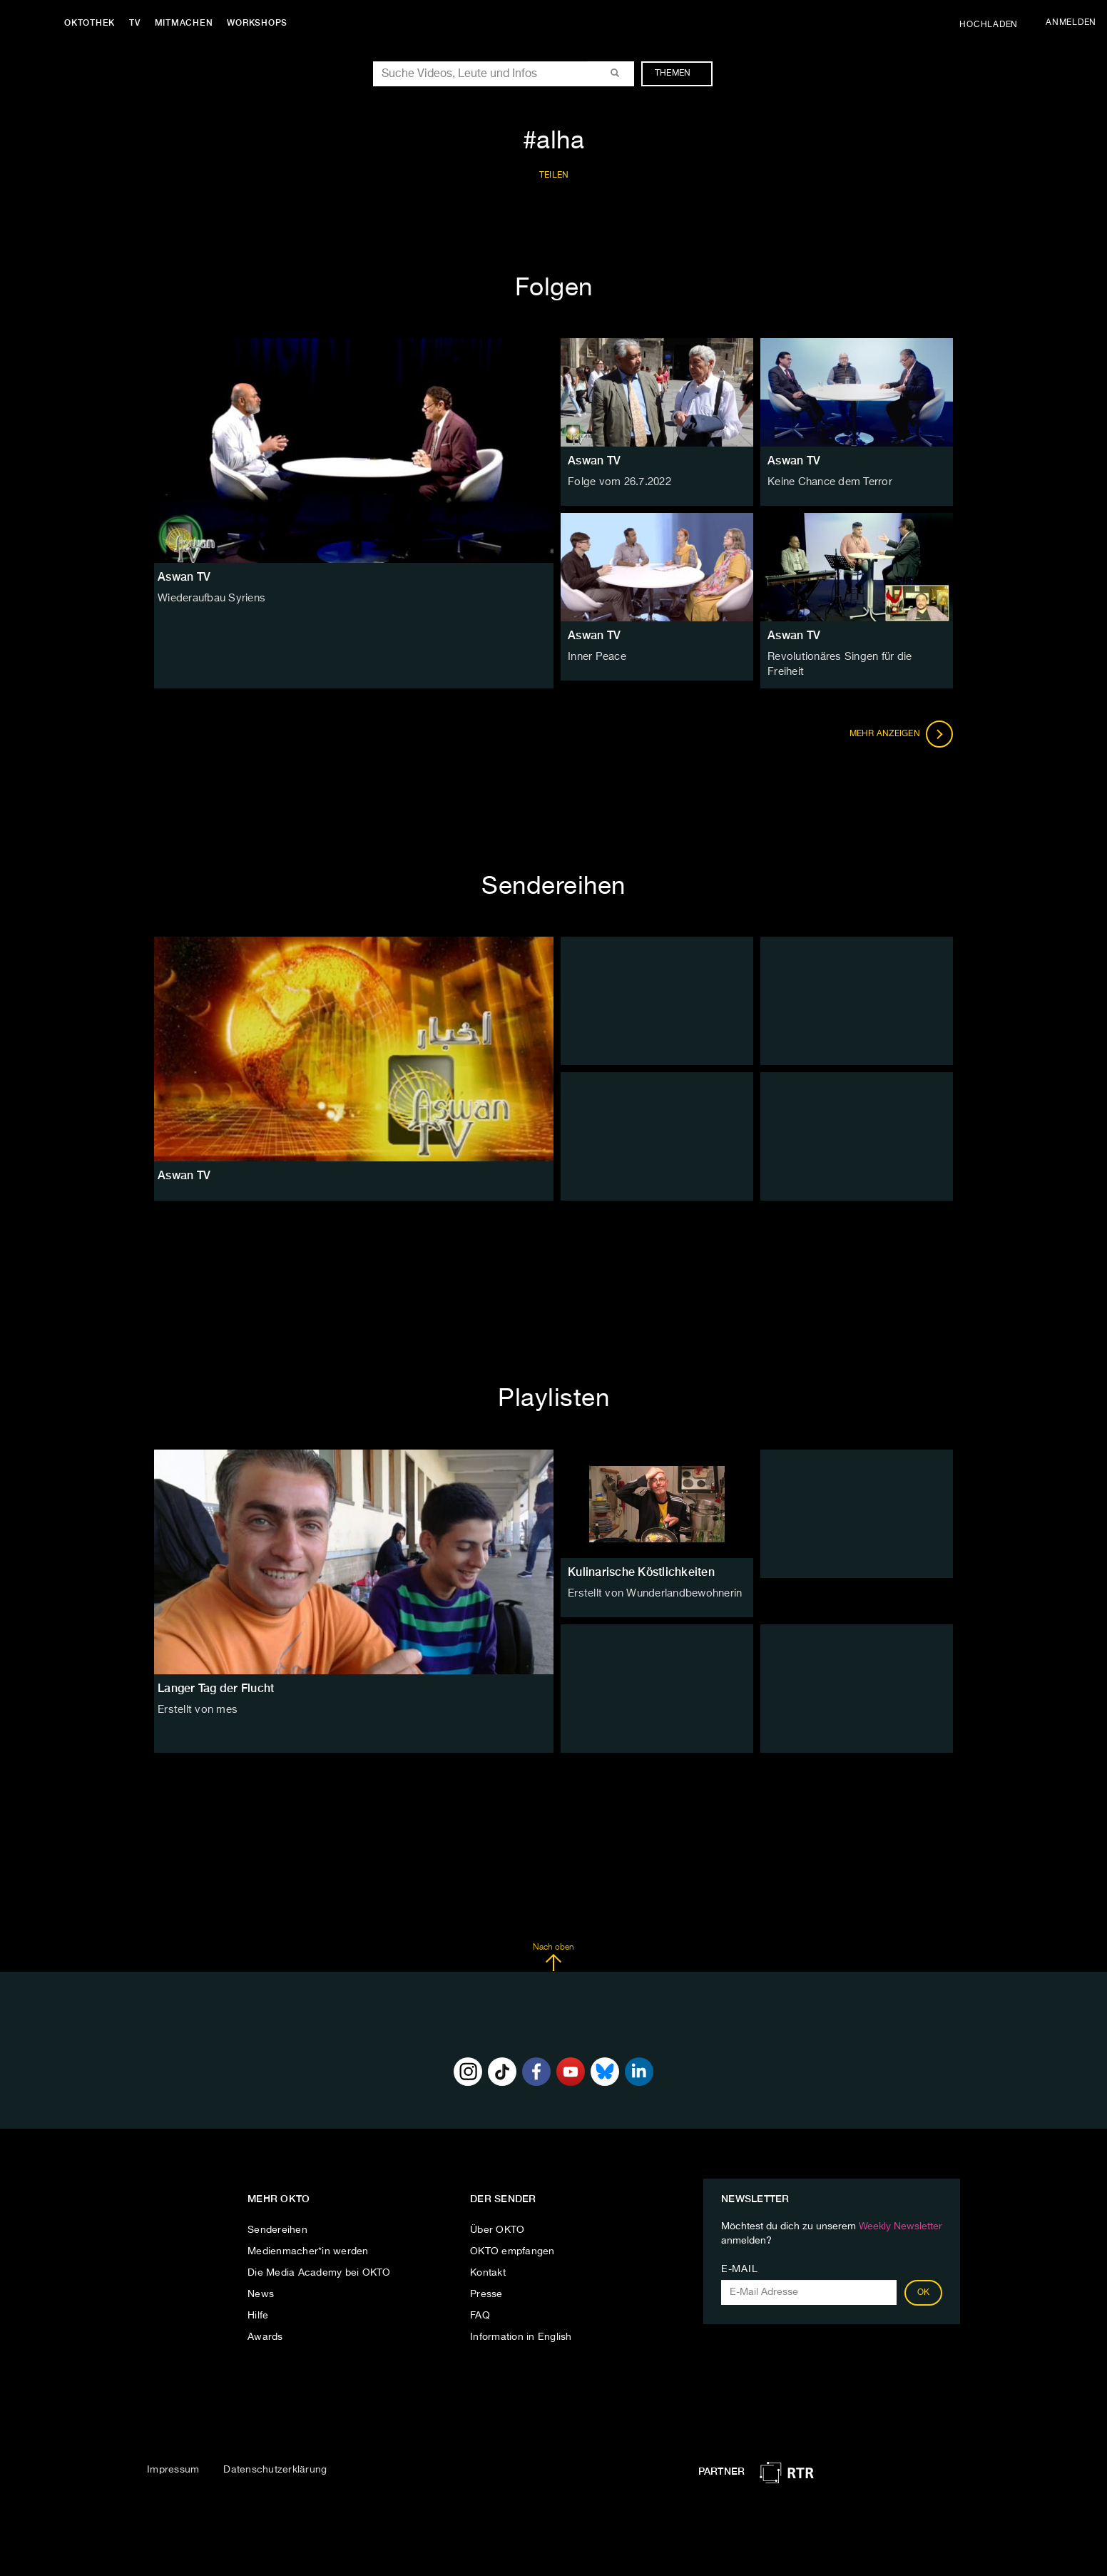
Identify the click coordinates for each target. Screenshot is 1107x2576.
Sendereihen (277, 2223)
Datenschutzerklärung (275, 2462)
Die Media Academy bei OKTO (319, 2266)
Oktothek (93, 23)
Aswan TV (594, 460)
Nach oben (553, 1949)
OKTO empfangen (512, 2244)
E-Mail (739, 2262)
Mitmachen (187, 23)
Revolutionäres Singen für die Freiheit (855, 657)
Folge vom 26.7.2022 (617, 482)
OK (923, 2285)
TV (138, 23)
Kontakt (488, 2266)
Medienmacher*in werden (308, 2244)
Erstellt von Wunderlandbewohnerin (651, 1586)
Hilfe (258, 2308)
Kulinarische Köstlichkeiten (641, 1564)
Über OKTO (497, 2223)
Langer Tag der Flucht (216, 1680)
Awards (265, 2330)
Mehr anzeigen (902, 726)
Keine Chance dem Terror (827, 482)
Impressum (173, 2462)
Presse (486, 2287)
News (261, 2287)
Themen (680, 73)
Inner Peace (597, 657)
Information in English (521, 2330)
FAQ (480, 2308)
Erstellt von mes (195, 1702)
